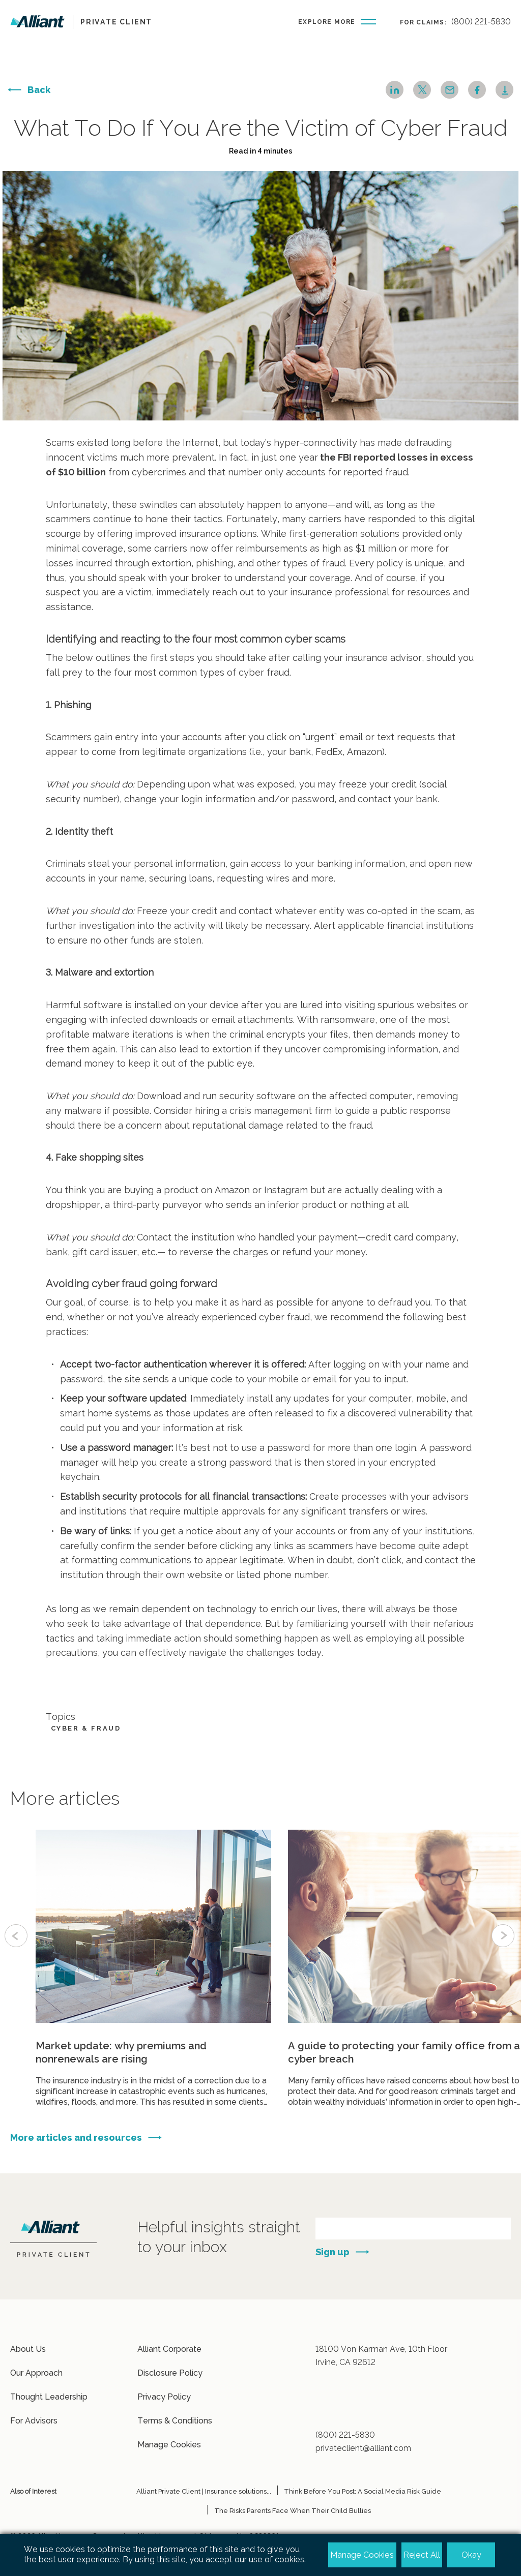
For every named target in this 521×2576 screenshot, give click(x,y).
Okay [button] (471, 2555)
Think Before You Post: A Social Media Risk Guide (362, 2491)
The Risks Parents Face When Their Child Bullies (292, 2510)
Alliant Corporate (169, 2349)
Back (38, 89)
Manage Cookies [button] (362, 2555)
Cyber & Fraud (86, 1728)
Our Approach (36, 2373)
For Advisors (33, 2421)
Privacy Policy (164, 2397)
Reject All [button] (421, 2555)
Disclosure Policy (169, 2373)
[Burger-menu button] (336, 21)
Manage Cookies (169, 2444)
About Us (28, 2349)
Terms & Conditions (174, 2421)
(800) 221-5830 (481, 21)
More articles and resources (76, 2186)
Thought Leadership (49, 2397)
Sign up (332, 2252)
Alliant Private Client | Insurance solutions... (203, 2491)
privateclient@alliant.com (363, 2448)
